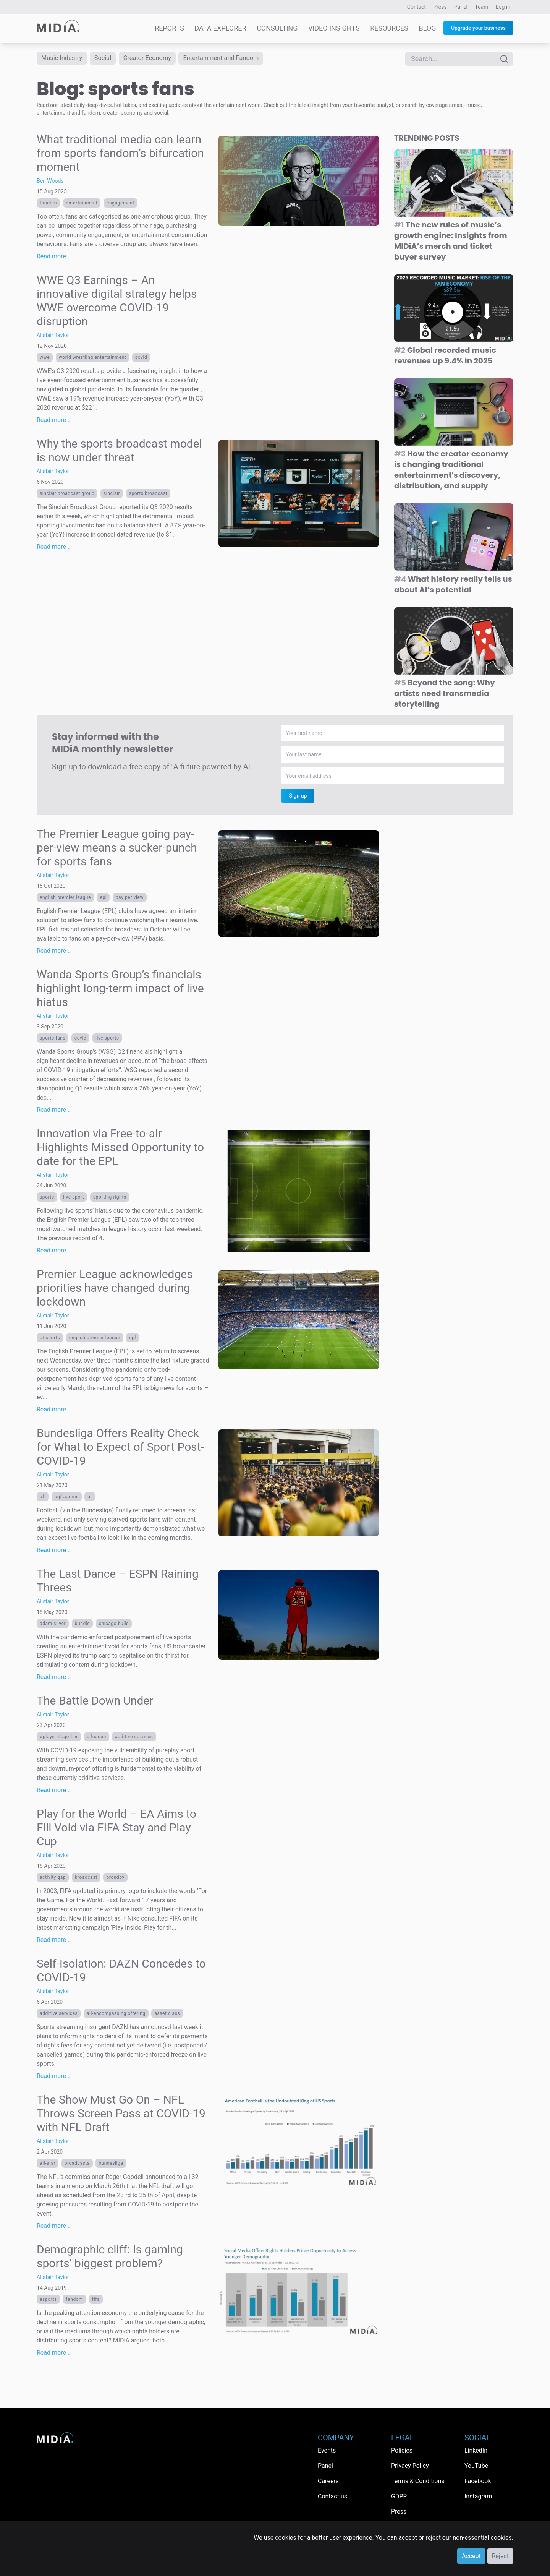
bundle (82, 1625)
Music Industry (63, 59)
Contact (416, 7)
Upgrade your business (478, 28)
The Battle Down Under (95, 1702)
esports (48, 2300)
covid (141, 358)
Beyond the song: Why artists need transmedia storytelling (444, 695)
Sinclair (112, 494)
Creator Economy (155, 59)
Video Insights (334, 28)
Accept (471, 2556)
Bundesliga (111, 2164)
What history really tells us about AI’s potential (453, 585)
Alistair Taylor (53, 336)
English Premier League (65, 899)
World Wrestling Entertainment (92, 358)
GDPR (399, 2496)
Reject (500, 2556)
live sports (107, 1039)
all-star (47, 2164)
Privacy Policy (410, 2465)
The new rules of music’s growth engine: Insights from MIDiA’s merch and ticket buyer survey (450, 242)
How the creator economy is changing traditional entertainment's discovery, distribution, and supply (451, 471)
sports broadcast (148, 494)
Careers (328, 2481)
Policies (401, 2450)
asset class (167, 2015)
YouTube (476, 2465)
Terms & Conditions (418, 2481)
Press (439, 7)
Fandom (48, 204)
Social (108, 59)
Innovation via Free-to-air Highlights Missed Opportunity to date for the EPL (120, 1148)
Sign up (298, 797)
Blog (427, 28)
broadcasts (77, 2164)
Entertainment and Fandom (235, 59)
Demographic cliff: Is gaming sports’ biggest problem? (110, 2257)
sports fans (52, 1039)
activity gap (53, 1879)
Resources (389, 28)
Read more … (54, 257)
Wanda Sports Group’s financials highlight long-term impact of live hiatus (120, 989)
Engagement (120, 204)
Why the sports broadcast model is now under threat (119, 451)
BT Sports (50, 1339)
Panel (460, 7)
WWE (45, 358)
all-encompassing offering (116, 2015)
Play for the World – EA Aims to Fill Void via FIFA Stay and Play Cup (116, 1829)
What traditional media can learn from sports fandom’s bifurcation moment (120, 154)
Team (482, 7)
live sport (73, 1198)
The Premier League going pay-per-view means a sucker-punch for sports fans (117, 849)
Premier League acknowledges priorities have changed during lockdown (115, 1289)
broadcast (86, 1879)
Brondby (115, 1879)
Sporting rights (109, 1198)
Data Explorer (220, 28)
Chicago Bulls (114, 1625)
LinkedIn (475, 2450)
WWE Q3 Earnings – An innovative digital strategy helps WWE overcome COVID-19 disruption (117, 301)
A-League (96, 1738)
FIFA (96, 2300)
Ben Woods (50, 182)
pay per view (130, 899)
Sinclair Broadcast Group (67, 494)
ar (89, 1498)
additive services (134, 1738)
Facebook (477, 2481)
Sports (47, 1198)
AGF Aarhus (67, 1498)
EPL (103, 899)
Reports (169, 28)
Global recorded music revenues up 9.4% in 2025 (445, 356)
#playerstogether (59, 1738)
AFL (42, 1498)
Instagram (478, 2496)
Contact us (332, 2496)
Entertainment (82, 204)
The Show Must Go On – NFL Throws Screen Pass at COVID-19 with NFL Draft (121, 2114)
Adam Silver (53, 1625)
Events (327, 2450)
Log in (503, 7)
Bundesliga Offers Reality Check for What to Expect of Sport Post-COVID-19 (120, 1448)
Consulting (277, 28)
